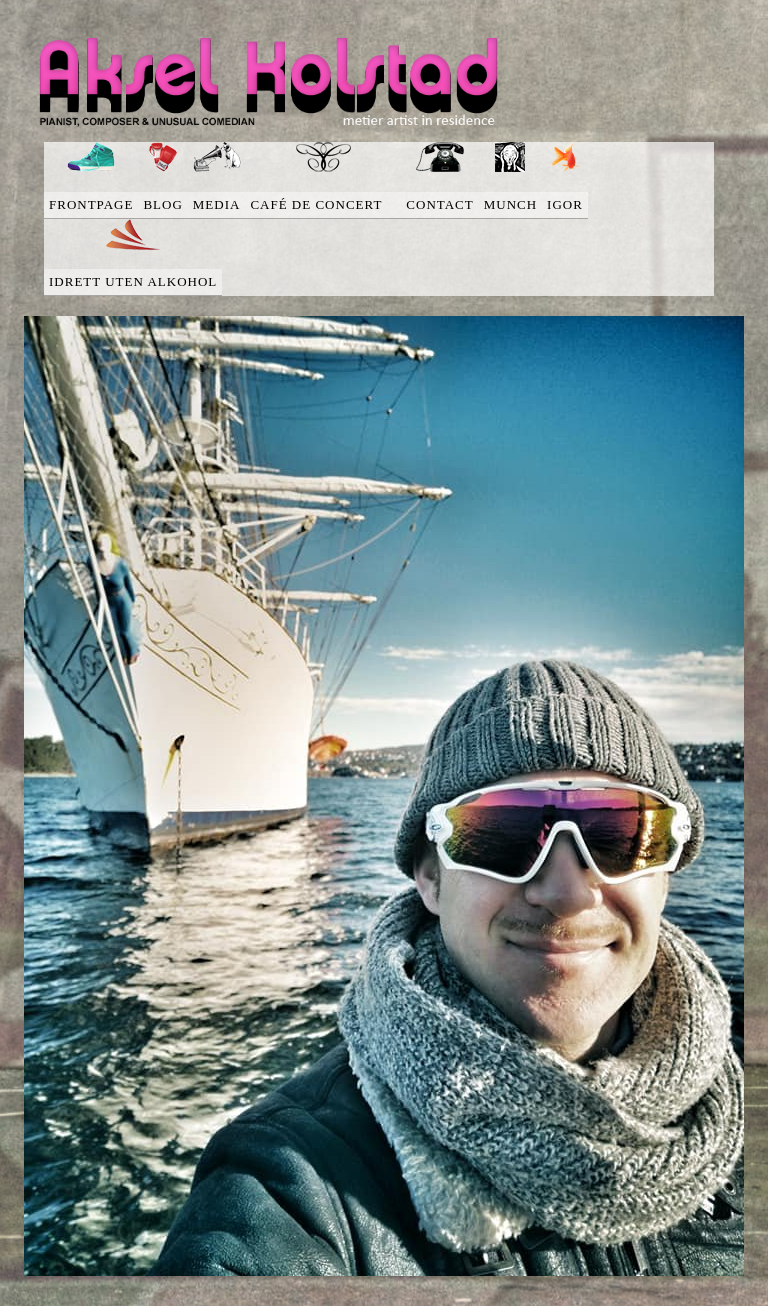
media (217, 204)
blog (162, 204)
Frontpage (91, 204)
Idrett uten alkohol (133, 281)
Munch (510, 204)
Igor (565, 204)
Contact (439, 204)
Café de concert (323, 204)
